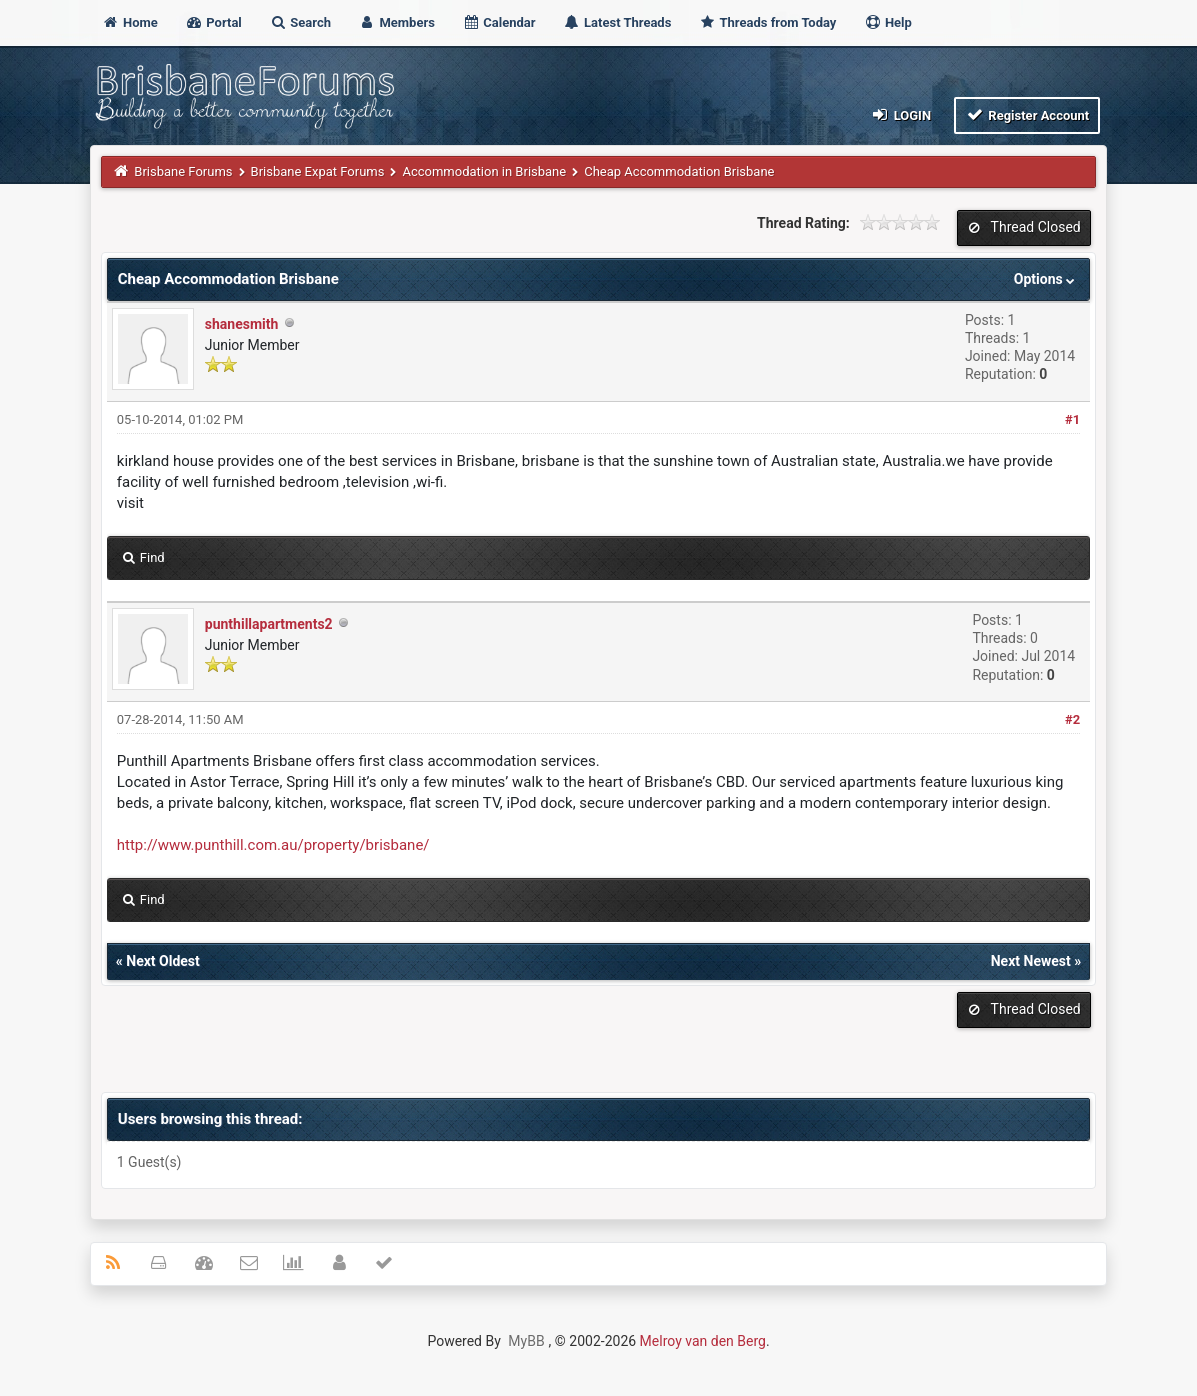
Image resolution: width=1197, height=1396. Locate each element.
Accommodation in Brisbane (484, 171)
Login (900, 114)
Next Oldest (163, 961)
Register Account (1027, 114)
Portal (213, 22)
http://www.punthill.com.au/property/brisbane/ (273, 845)
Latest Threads (617, 22)
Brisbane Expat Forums (318, 171)
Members (396, 22)
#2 (1072, 719)
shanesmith (242, 324)
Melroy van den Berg (703, 1341)
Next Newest (1031, 961)
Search (300, 22)
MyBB (526, 1341)
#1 (1072, 419)
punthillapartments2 (269, 624)
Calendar (498, 22)
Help (888, 22)
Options (1046, 279)
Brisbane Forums (183, 171)
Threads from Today (768, 22)
